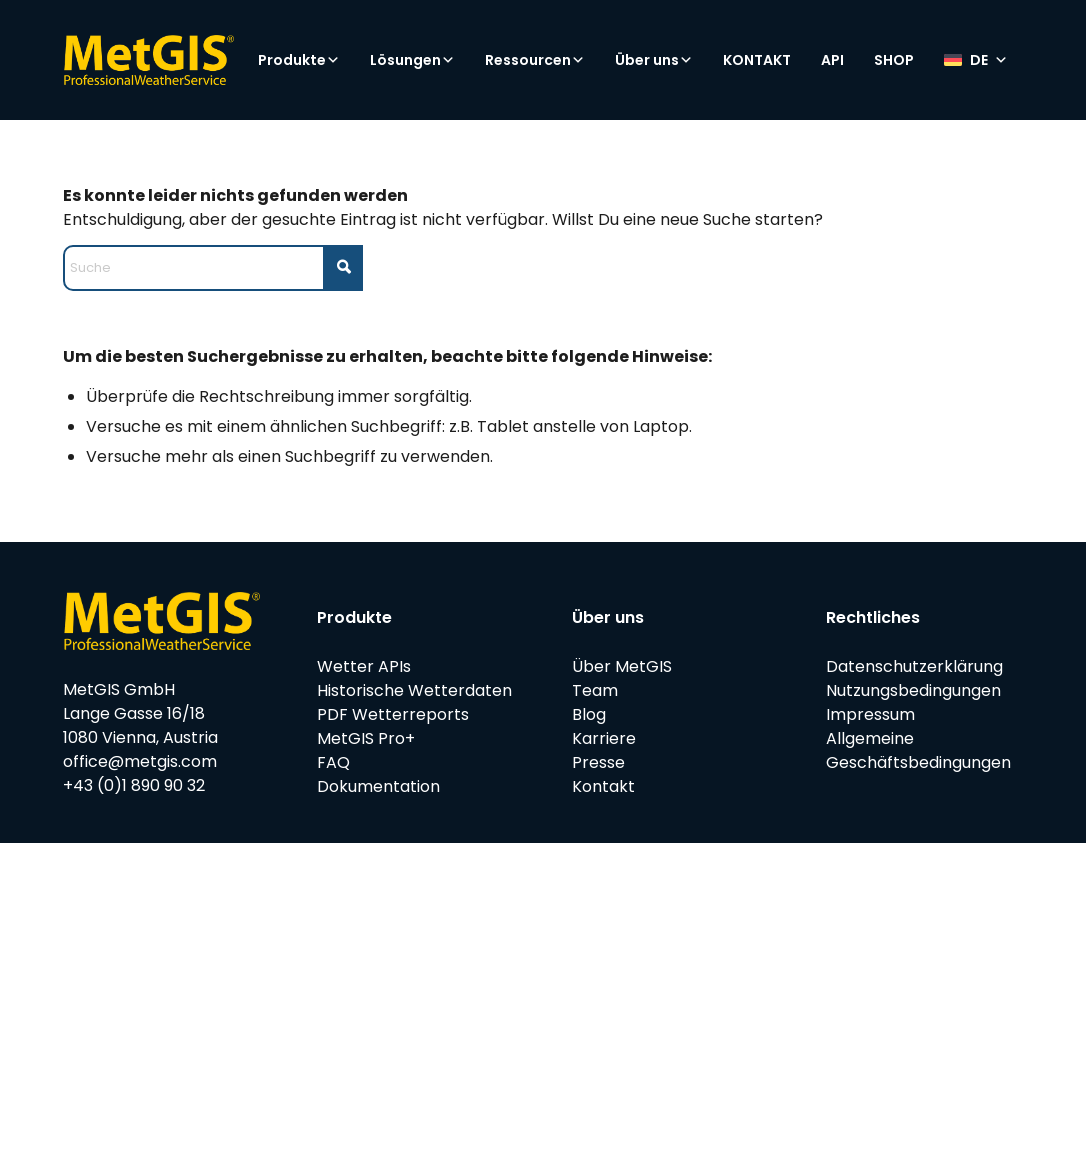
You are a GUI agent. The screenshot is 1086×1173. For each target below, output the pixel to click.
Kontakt (603, 786)
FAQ (333, 762)
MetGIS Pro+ (366, 738)
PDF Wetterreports (393, 714)
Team (595, 690)
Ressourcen (535, 60)
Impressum (870, 714)
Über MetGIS (622, 666)
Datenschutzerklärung (914, 666)
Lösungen (412, 60)
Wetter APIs (364, 666)
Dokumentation (378, 786)
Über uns (654, 60)
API (832, 60)
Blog (589, 714)
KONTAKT (757, 60)
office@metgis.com (140, 761)
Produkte (299, 60)
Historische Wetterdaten (414, 690)
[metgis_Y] (148, 60)
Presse (598, 762)
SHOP (894, 60)
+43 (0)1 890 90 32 (134, 785)
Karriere (604, 738)
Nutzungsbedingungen (913, 690)
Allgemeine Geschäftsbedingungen (918, 750)
